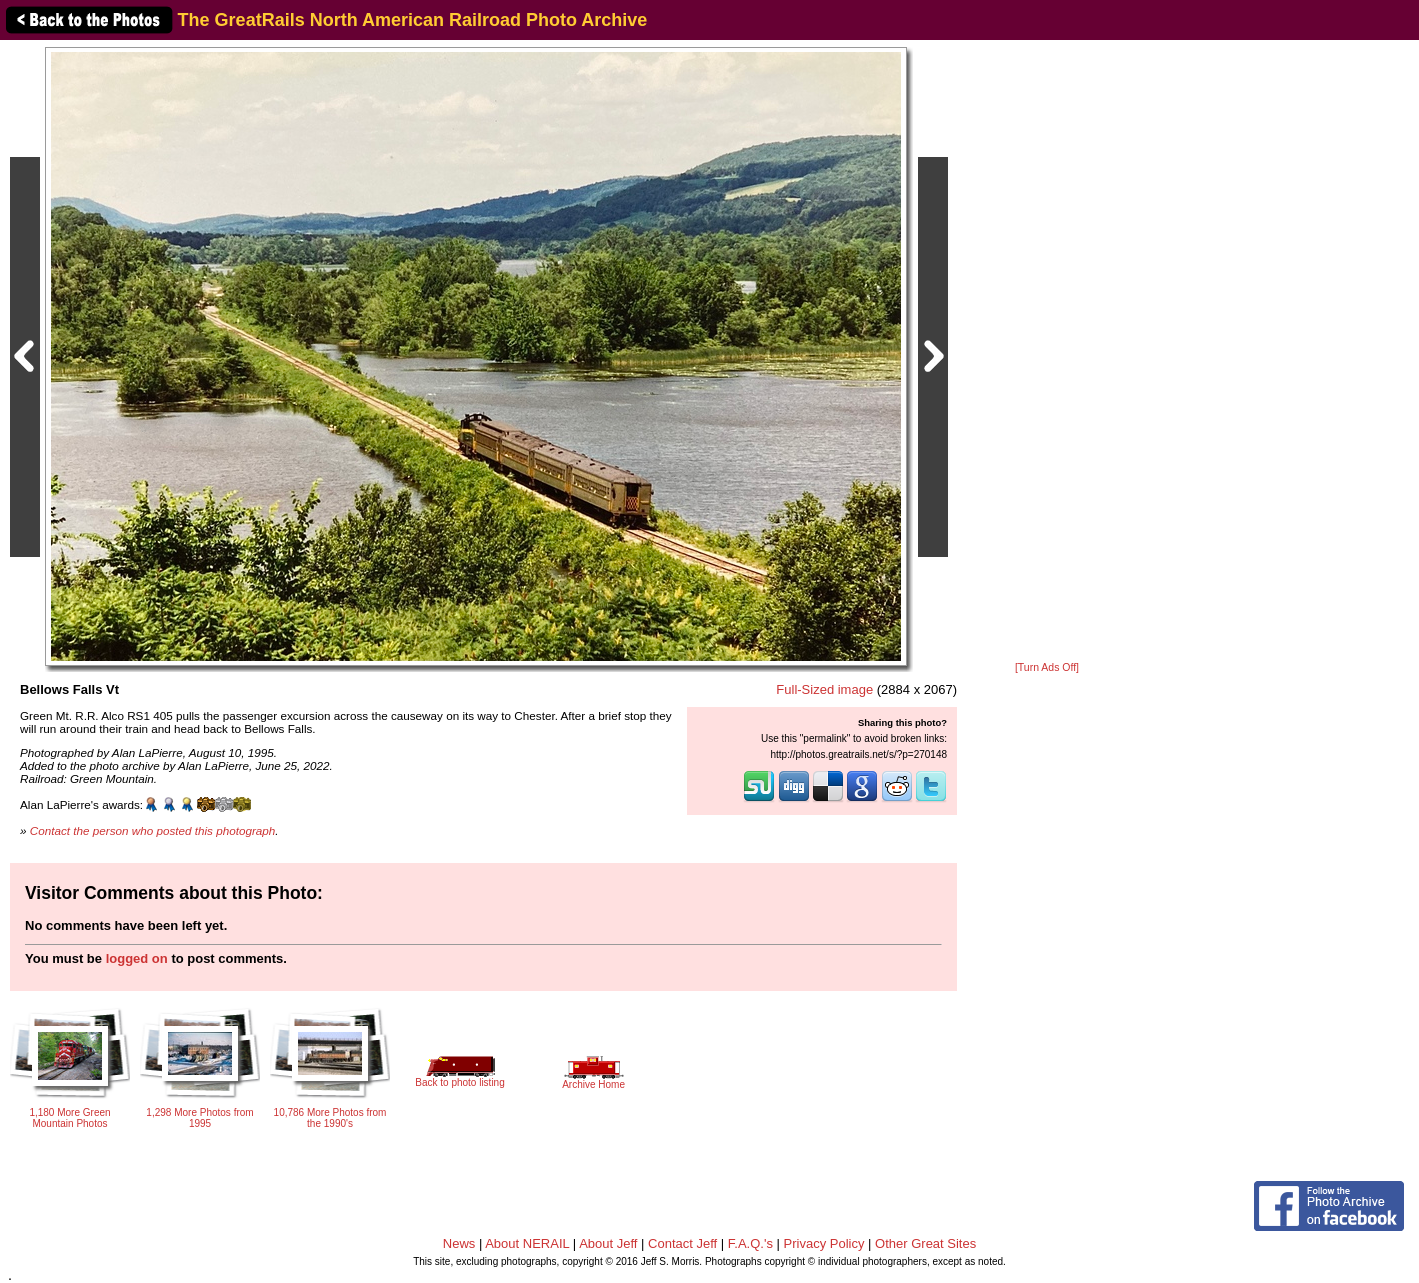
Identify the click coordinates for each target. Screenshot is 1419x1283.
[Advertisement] (1047, 352)
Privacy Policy (824, 1243)
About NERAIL (527, 1243)
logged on (137, 958)
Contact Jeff (682, 1243)
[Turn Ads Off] (1047, 667)
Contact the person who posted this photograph (153, 830)
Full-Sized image (824, 689)
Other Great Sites (925, 1243)
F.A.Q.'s (750, 1243)
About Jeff (608, 1243)
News (459, 1243)
